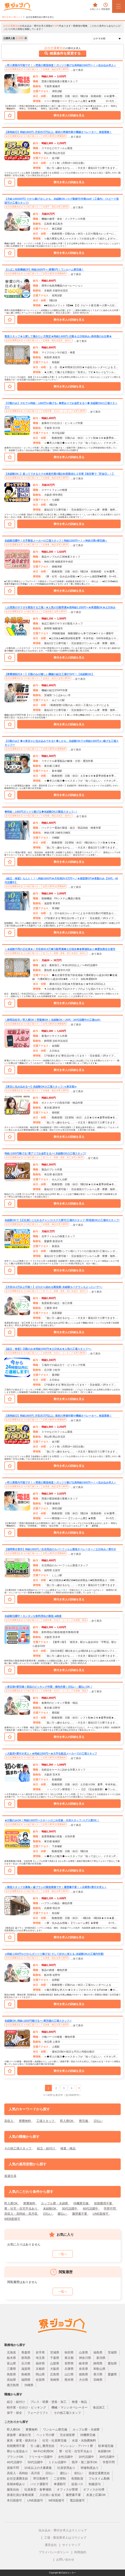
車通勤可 (60, 2484)
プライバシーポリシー (54, 2552)
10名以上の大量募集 (38, 2467)
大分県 (83, 2379)
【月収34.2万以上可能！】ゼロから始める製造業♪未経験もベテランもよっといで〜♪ (53, 1287)
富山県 (11, 2363)
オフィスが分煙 (93, 2489)
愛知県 (112, 2363)
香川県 (97, 2374)
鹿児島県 (13, 2385)
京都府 (40, 2368)
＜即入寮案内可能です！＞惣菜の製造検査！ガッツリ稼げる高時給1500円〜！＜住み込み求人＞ (60, 65)
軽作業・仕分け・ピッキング (59, 411)
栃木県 (11, 2357)
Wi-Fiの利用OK (43, 2451)
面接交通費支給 (99, 2473)
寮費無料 (61, 136)
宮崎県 (97, 2379)
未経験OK (50, 2208)
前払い (78, 2473)
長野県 (69, 2363)
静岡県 (97, 2363)
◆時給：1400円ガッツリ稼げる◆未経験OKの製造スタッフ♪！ (41, 811)
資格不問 (13, 2467)
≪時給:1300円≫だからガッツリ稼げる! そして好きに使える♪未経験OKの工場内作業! (54, 1953)
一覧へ (62, 2254)
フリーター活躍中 (41, 2457)
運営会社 (51, 2545)
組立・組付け (65, 340)
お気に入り (95, 6)
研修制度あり (90, 2467)
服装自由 (13, 2489)
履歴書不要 (80, 2213)
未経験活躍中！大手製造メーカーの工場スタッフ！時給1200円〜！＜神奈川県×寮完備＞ (56, 540)
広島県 (54, 2374)
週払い (62, 2213)
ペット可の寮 (45, 2435)
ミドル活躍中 (57, 2462)
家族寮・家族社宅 (19, 2435)
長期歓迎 (77, 2478)
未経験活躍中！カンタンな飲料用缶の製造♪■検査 (33, 1616)
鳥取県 (11, 2374)
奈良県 (83, 2368)
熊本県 (69, 2379)
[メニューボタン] (118, 6)
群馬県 (25, 2357)
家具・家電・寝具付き (22, 2440)
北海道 (11, 2352)
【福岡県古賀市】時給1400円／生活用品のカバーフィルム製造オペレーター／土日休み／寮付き (60, 1549)
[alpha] (17, 6)
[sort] (107, 38)
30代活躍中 (70, 2208)
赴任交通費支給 (13, 69)
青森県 (25, 2352)
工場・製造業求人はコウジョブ (65, 2537)
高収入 (9, 2121)
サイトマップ (71, 2545)
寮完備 (84, 2121)
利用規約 (80, 2552)
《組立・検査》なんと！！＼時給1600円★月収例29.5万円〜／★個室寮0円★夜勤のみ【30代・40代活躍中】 (61, 880)
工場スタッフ (45, 2121)
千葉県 (54, 2357)
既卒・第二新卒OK (84, 2462)
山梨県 (54, 2363)
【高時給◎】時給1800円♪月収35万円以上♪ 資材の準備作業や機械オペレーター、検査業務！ (58, 132)
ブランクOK (15, 2457)
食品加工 (49, 611)
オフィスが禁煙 (67, 2489)
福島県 (97, 2352)
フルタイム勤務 (99, 2478)
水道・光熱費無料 (84, 2440)
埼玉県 (40, 2357)
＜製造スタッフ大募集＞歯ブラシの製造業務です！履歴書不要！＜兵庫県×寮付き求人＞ (56, 1887)
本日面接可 (14, 2500)
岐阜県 (83, 2363)
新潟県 (100, 2357)
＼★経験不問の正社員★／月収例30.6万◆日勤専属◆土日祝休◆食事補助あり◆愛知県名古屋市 (60, 949)
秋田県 (69, 2352)
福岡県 (25, 2379)
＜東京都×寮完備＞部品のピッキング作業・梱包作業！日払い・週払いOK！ (49, 1686)
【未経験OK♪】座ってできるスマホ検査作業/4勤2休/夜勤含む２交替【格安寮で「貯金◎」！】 (60, 473)
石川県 (25, 2363)
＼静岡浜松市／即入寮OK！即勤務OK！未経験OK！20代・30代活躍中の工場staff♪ (53, 1019)
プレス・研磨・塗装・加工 (58, 953)
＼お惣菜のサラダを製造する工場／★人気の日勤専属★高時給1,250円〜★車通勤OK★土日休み (60, 607)
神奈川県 (85, 2357)
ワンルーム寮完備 (55, 2429)
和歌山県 (99, 2368)
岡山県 (40, 2374)
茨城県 (112, 2352)
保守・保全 (50, 207)
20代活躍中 (86, 2457)
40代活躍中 (91, 2208)
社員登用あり (66, 2467)
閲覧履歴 (105, 6)
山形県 (83, 2352)
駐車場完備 (105, 2446)
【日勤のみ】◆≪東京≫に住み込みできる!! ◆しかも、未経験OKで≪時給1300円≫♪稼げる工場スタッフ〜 (62, 743)
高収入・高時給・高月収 (21, 2213)
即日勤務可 (40, 2478)
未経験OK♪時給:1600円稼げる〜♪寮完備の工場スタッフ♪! (38, 2020)
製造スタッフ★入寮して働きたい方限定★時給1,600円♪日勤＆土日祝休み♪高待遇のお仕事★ (58, 336)
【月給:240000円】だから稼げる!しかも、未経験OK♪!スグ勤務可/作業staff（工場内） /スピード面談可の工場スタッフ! (62, 200)
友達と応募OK (96, 2495)
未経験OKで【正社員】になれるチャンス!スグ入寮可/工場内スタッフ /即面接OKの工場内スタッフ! (62, 1220)
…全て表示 (76, 70)
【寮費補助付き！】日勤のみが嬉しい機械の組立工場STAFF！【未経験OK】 (49, 674)
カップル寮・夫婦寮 (55, 2203)
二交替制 (60, 2478)
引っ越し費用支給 (42, 2446)
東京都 (69, 2357)
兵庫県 (69, 2368)
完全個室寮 (67, 2435)
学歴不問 (110, 2208)
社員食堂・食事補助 (37, 2489)
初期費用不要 (103, 2203)
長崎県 (54, 2379)
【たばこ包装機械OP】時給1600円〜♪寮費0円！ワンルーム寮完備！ (44, 269)
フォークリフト (37, 2412)
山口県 (69, 2374)
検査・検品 (50, 69)
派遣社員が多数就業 (20, 2495)
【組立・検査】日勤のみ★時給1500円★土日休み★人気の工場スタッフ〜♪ (48, 1348)
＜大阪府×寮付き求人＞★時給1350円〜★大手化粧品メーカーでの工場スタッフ (51, 1753)
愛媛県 (112, 2374)
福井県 (40, 2363)
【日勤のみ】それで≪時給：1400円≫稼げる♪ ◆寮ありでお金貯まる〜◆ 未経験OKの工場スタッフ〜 (61, 405)
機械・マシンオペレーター (69, 2407)
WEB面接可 (12, 2219)
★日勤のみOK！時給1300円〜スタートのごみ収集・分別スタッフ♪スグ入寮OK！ (52, 1820)
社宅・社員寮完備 (54, 2440)
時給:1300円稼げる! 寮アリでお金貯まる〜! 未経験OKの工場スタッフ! (45, 1153)
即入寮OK (63, 69)
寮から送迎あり (17, 2451)
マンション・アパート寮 (76, 2446)
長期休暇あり (16, 2484)
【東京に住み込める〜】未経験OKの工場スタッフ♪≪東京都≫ (41, 1086)
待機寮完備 (81, 2203)
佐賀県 (40, 2379)
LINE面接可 (101, 2213)
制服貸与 (95, 2484)
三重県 (11, 2368)
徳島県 (83, 2374)
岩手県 (40, 2352)
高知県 (11, 2379)
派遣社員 (10, 2176)
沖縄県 (28, 2385)
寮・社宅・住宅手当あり (21, 2208)
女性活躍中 (65, 2457)
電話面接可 (77, 2500)
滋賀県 (25, 2368)
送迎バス (77, 2484)
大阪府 (54, 2368)
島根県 (25, 2374)
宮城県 (54, 2352)
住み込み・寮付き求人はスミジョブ (63, 2530)
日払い (98, 2121)
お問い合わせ (65, 2559)
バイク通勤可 (39, 2484)
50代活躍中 (35, 2462)
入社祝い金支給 (49, 2495)
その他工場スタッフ (33, 69)
